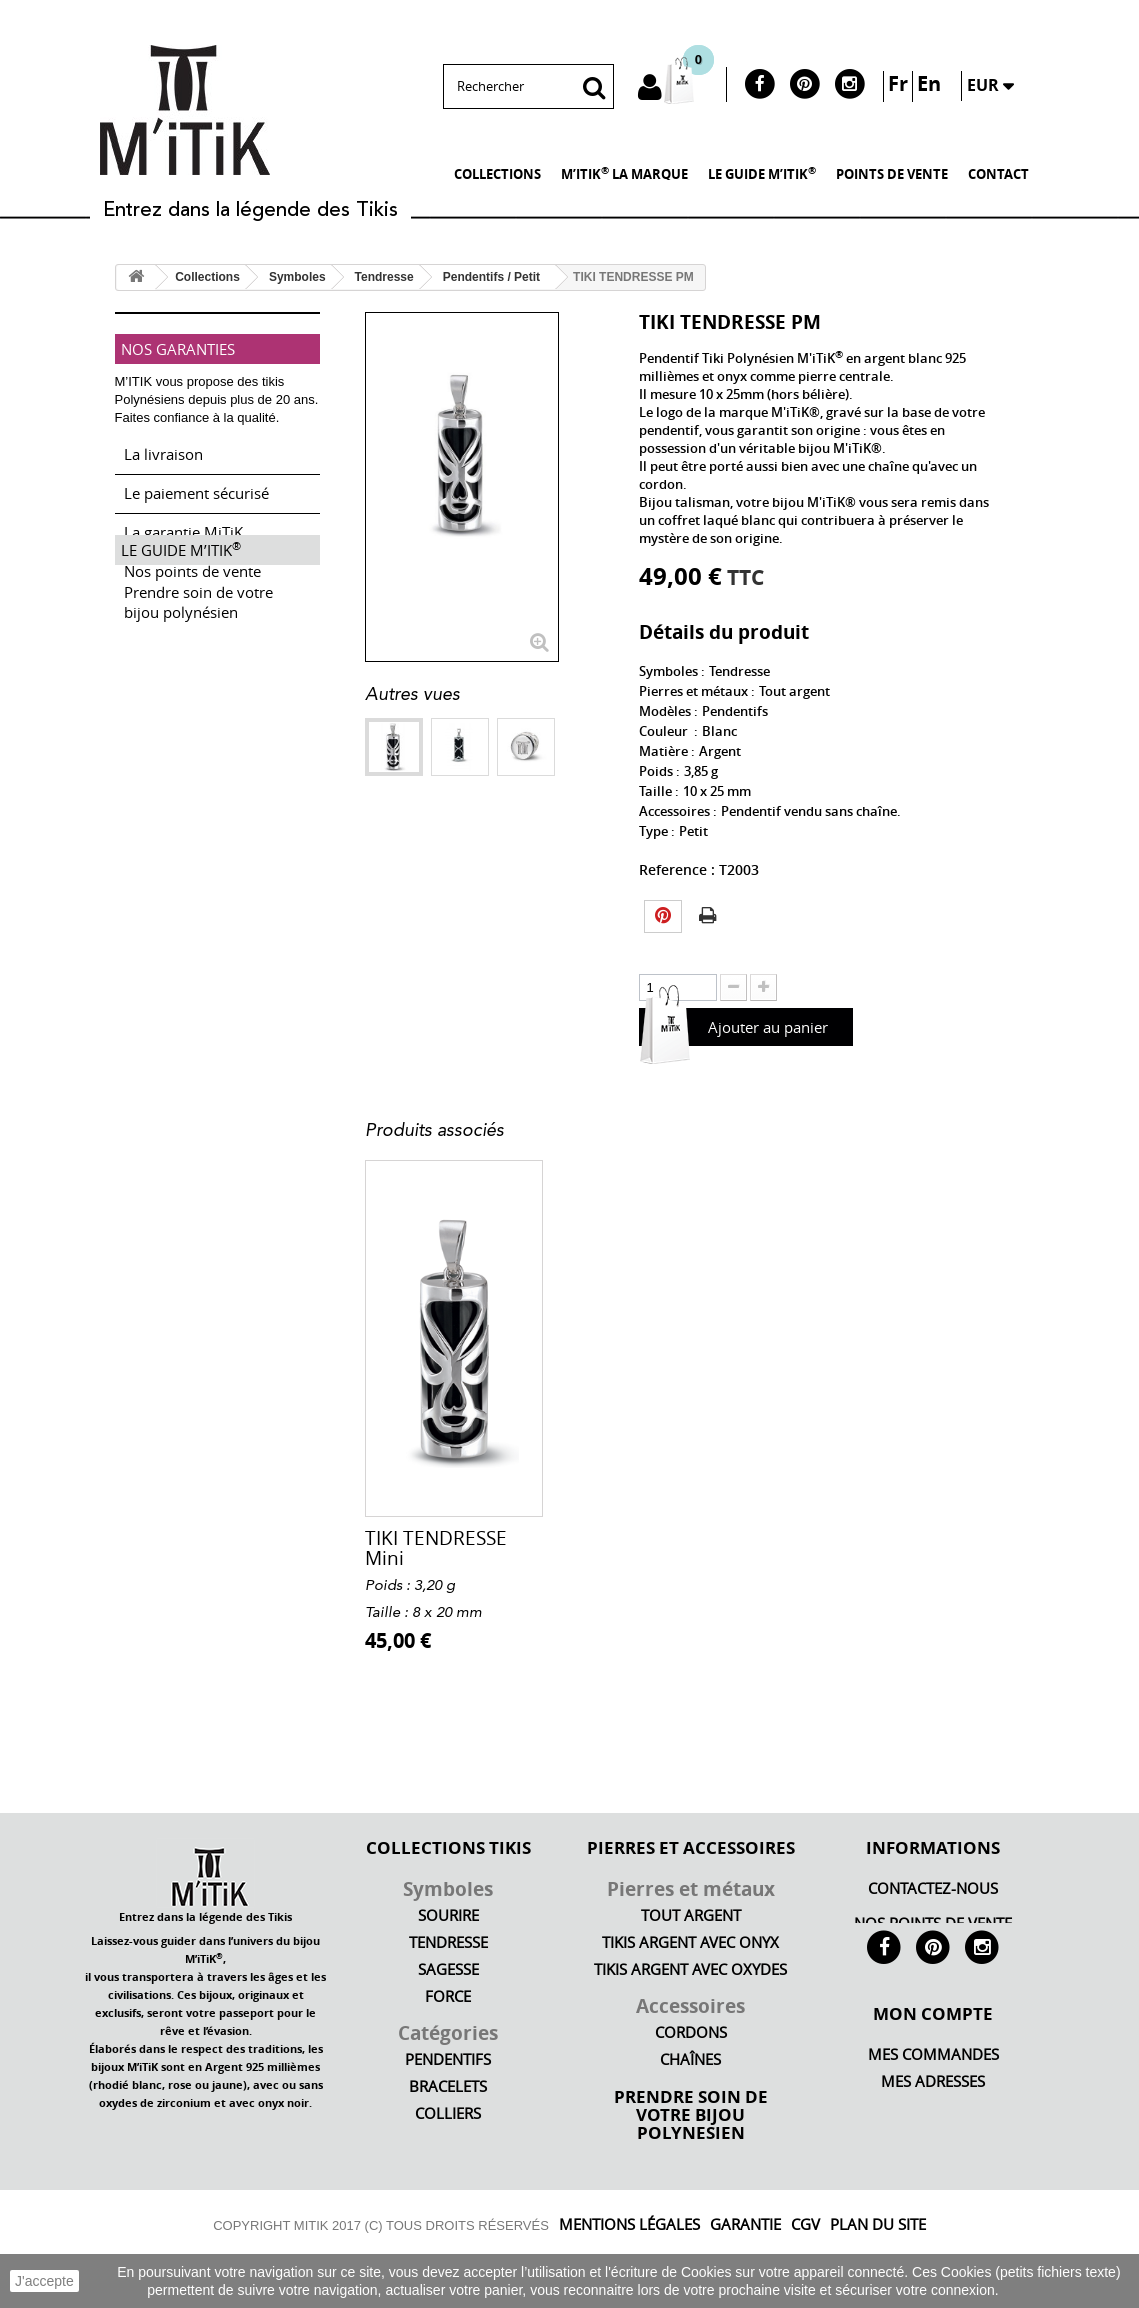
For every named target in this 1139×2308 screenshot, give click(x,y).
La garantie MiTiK (183, 524)
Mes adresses (933, 2131)
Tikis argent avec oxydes (690, 1969)
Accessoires (690, 2006)
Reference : (677, 869)
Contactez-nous (933, 1888)
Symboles (448, 1889)
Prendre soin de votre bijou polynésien (198, 661)
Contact (998, 174)
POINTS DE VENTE (892, 174)
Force (448, 1996)
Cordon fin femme (446, 1538)
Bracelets (448, 2086)
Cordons (691, 2032)
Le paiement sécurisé (196, 485)
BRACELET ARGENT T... (750, 1549)
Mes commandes (933, 2104)
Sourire (448, 1915)
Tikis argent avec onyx (690, 1942)
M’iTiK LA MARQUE (624, 173)
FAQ (933, 2158)
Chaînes (690, 2059)
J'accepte (44, 2281)
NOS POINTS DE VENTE (933, 1923)
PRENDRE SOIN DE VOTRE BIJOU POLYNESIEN (691, 2114)
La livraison (163, 446)
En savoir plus (1047, 2290)
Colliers (448, 2113)
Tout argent (691, 1915)
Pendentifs (448, 2059)
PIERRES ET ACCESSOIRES (691, 1847)
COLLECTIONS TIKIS (448, 1847)
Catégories (448, 2033)
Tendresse (448, 1942)
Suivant (375, 797)
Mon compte (933, 2063)
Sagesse (448, 1969)
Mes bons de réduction (933, 2185)
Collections (497, 174)
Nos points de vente (192, 563)
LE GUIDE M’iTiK (762, 173)
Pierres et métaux (691, 1889)
